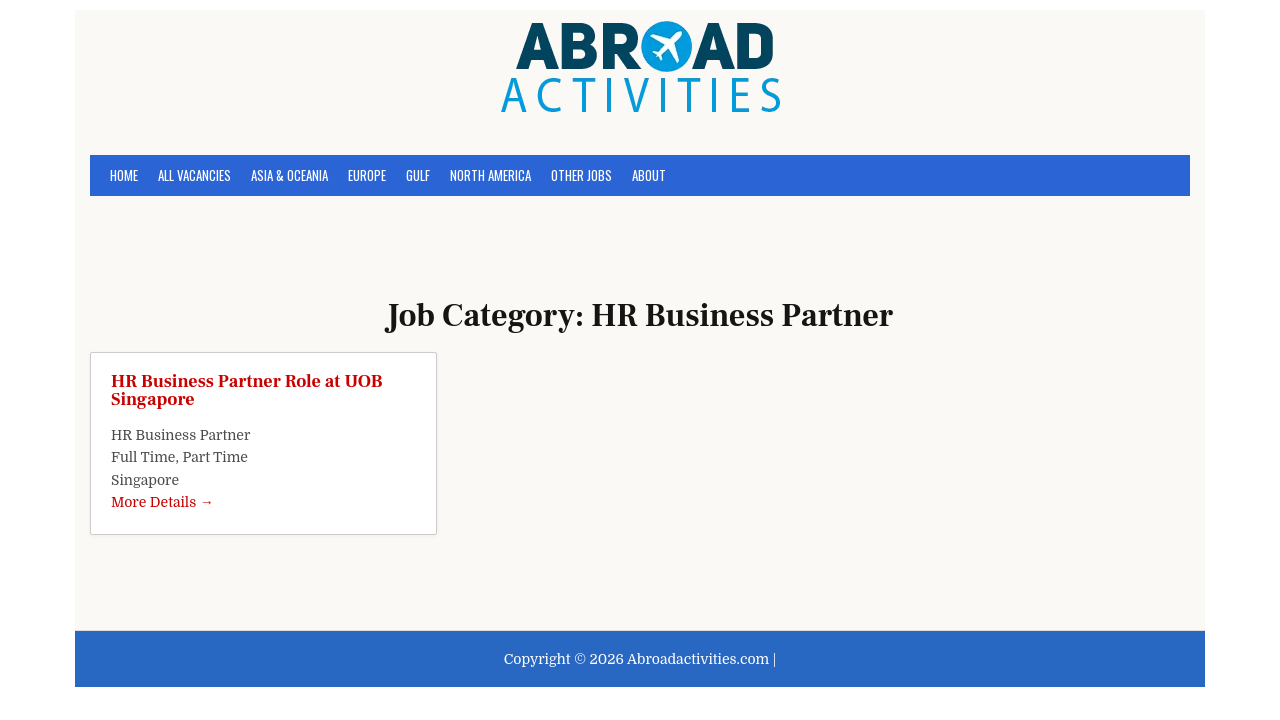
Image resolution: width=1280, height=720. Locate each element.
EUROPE (367, 175)
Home (124, 175)
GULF (418, 175)
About (649, 175)
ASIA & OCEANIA (289, 175)
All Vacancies (194, 175)
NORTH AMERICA (490, 175)
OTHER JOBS (581, 175)
